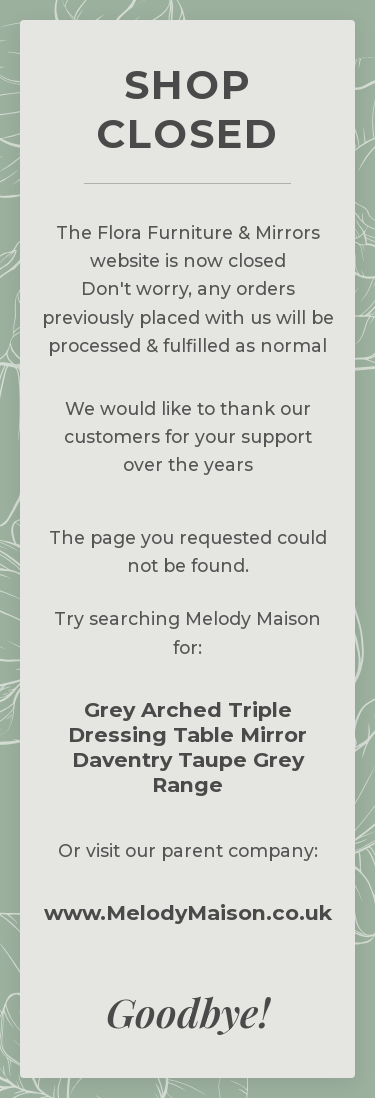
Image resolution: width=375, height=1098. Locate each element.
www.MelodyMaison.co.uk (188, 912)
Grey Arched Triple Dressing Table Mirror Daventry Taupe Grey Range (187, 747)
